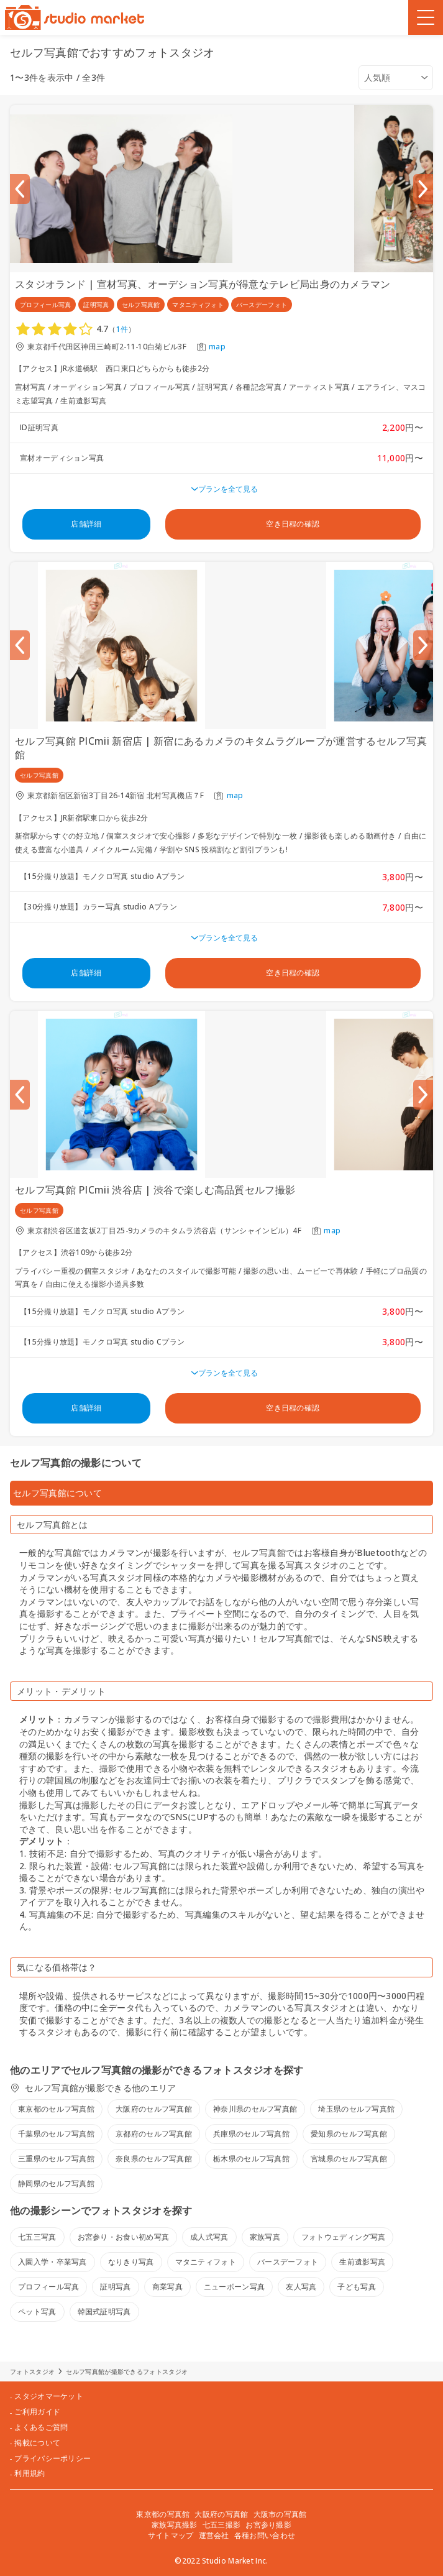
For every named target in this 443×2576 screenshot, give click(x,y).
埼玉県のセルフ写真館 (356, 2109)
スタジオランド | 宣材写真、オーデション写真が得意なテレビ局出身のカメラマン (203, 284)
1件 (122, 329)
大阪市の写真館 (280, 2514)
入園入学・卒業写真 (52, 2261)
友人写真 (301, 2286)
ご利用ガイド (37, 2412)
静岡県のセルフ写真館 (56, 2183)
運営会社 (214, 2535)
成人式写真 (209, 2237)
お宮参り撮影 (268, 2524)
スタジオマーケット (48, 2396)
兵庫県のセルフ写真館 (251, 2133)
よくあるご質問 (41, 2427)
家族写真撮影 (175, 2524)
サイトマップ (171, 2535)
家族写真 (265, 2237)
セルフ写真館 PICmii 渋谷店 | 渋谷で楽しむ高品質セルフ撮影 (155, 1190)
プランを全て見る (228, 489)
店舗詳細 (86, 523)
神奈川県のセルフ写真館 (255, 2109)
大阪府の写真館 (221, 2514)
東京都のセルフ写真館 (56, 2109)
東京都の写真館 (163, 2514)
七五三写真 (37, 2237)
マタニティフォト (205, 2261)
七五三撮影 (222, 2524)
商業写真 (167, 2286)
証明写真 (115, 2286)
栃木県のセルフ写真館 (251, 2158)
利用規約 (29, 2473)
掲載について (37, 2443)
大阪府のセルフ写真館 (154, 2109)
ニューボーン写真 (234, 2286)
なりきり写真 (131, 2261)
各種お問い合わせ (264, 2535)
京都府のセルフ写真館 (154, 2133)
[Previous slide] (20, 189)
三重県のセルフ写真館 (56, 2158)
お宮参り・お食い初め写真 (124, 2237)
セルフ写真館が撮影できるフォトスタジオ (127, 2371)
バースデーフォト (287, 2261)
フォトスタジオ (32, 2371)
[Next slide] (423, 189)
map (217, 347)
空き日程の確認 (292, 523)
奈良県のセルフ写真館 (154, 2158)
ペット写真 (37, 2311)
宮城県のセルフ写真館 (349, 2158)
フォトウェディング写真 (343, 2237)
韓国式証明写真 (104, 2311)
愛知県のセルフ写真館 (349, 2133)
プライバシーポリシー (52, 2458)
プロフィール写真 (48, 2286)
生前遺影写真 (362, 2261)
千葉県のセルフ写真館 (56, 2133)
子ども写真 (356, 2286)
